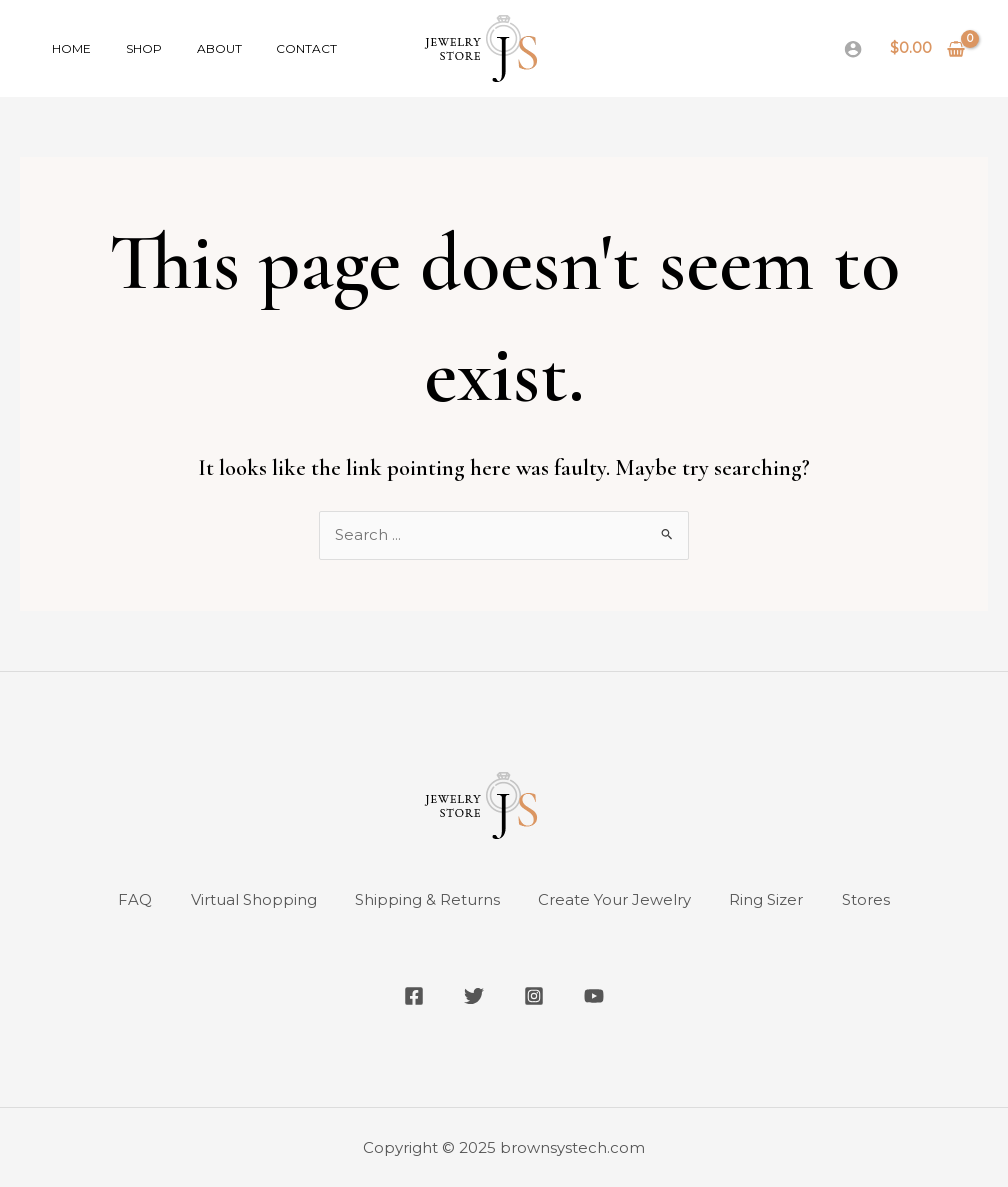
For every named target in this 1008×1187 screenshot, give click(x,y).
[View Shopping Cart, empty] (928, 48)
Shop (128, 48)
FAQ (131, 900)
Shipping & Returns (426, 900)
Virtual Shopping (251, 900)
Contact (269, 48)
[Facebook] (414, 996)
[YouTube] (594, 996)
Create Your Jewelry (615, 900)
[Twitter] (474, 996)
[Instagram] (534, 996)
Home (66, 48)
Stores (870, 900)
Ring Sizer (769, 900)
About (192, 48)
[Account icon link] (853, 49)
